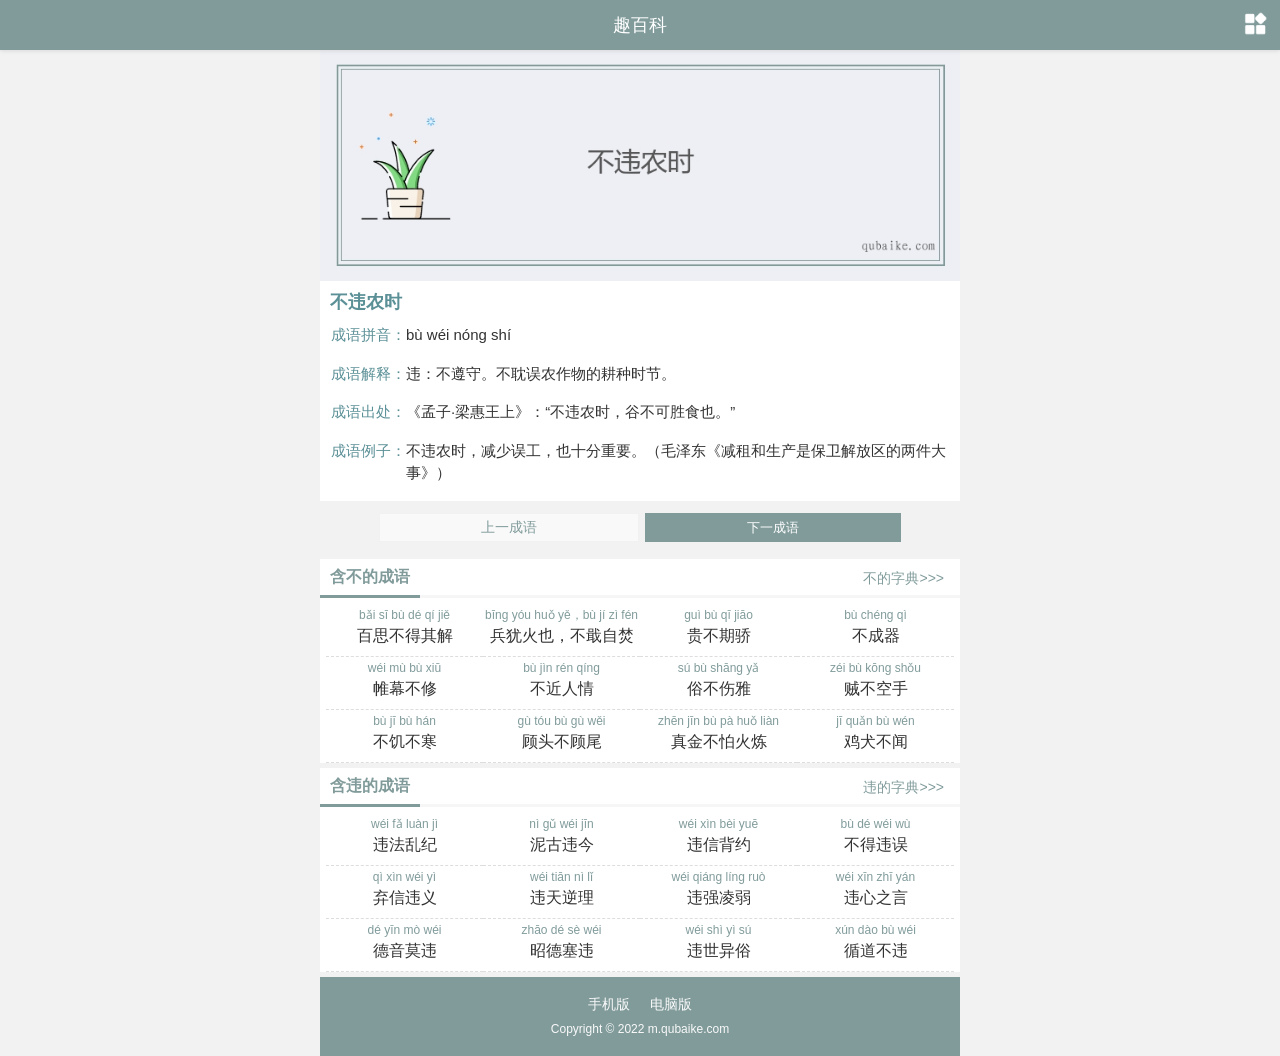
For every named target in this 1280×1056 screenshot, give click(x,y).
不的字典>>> (903, 578)
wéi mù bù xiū (404, 681)
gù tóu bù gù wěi (561, 734)
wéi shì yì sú (718, 943)
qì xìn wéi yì (404, 890)
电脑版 (671, 1004)
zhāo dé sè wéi (561, 943)
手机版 (609, 1004)
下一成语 (773, 527)
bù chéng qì (875, 628)
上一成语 (509, 527)
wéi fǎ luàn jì (404, 837)
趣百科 (640, 25)
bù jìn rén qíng (561, 681)
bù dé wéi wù (875, 837)
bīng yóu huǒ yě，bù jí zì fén (561, 628)
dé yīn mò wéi (404, 943)
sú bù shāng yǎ (718, 681)
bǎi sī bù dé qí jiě (404, 628)
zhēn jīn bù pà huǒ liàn (718, 734)
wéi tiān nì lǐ (561, 890)
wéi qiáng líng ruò (718, 890)
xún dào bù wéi (875, 943)
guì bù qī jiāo (718, 628)
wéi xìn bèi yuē (718, 837)
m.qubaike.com (688, 1029)
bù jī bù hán (404, 734)
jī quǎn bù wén (875, 734)
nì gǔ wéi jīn (561, 837)
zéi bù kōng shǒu (875, 681)
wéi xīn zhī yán (875, 890)
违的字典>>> (903, 787)
